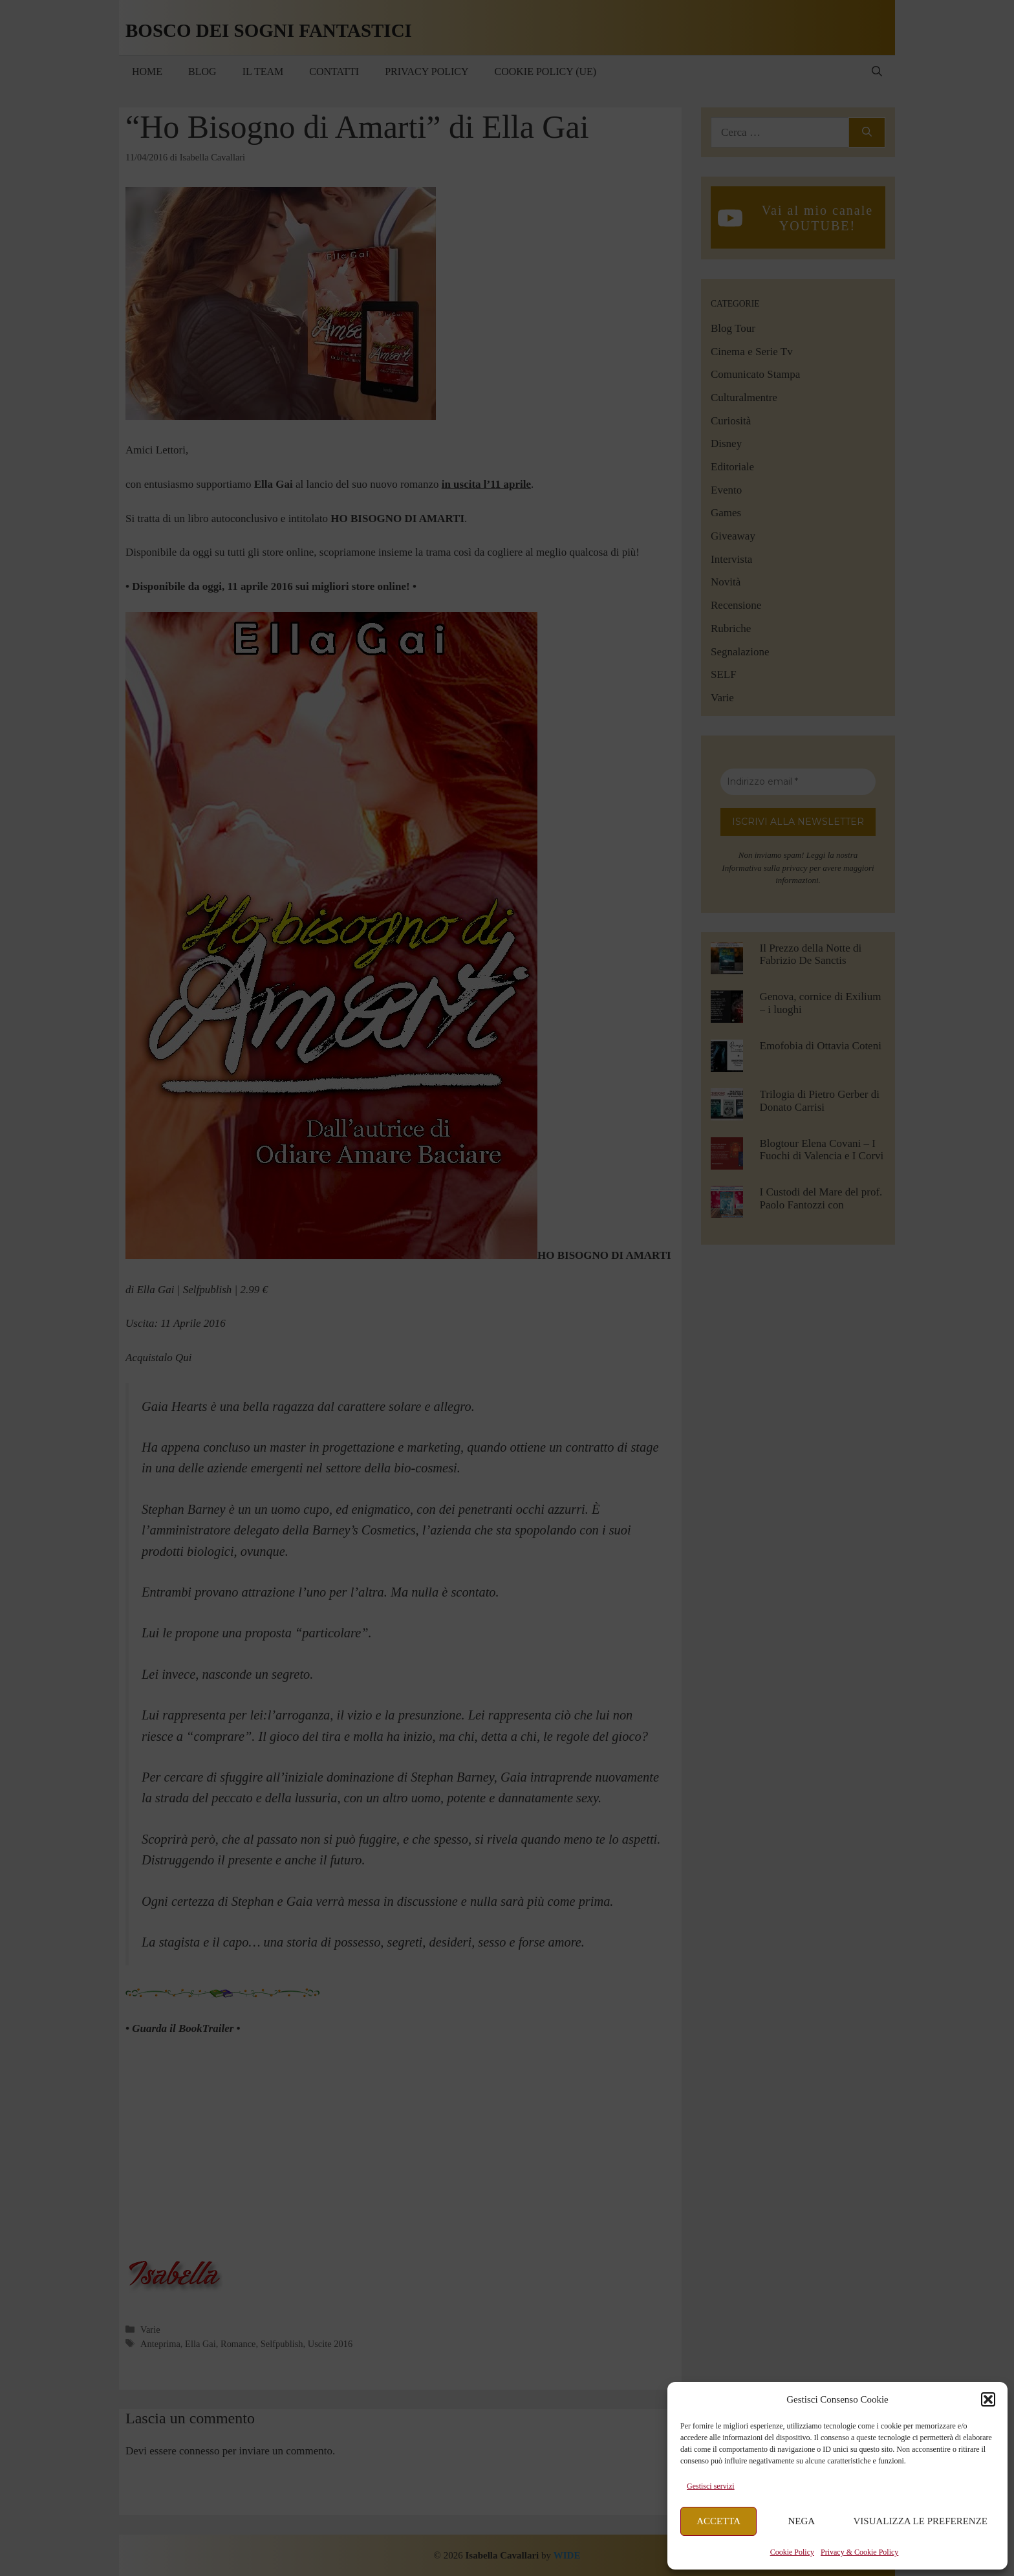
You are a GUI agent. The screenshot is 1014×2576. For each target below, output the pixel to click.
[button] (988, 2399)
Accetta (718, 2521)
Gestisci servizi (711, 2486)
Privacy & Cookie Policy (859, 2552)
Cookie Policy (792, 2552)
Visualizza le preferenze (921, 2521)
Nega (801, 2521)
